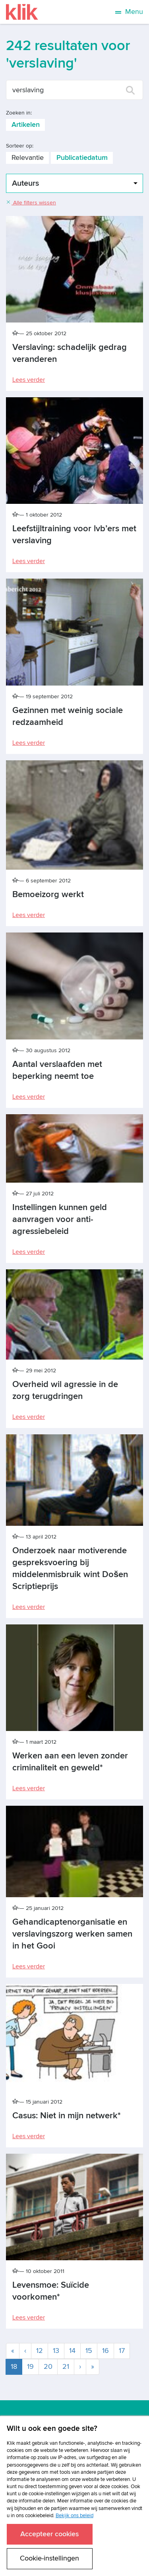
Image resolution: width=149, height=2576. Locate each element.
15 (88, 2351)
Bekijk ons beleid (74, 2515)
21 (65, 2366)
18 (16, 2366)
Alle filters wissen (31, 202)
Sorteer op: (19, 145)
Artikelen (26, 124)
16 (105, 2351)
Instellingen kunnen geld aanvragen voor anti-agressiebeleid (59, 1219)
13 (56, 2351)
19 (30, 2366)
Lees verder (28, 380)
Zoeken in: (19, 112)
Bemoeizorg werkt (48, 894)
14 (72, 2351)
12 (39, 2351)
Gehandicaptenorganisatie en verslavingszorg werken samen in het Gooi (72, 1934)
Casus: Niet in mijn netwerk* (66, 2115)
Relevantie (28, 157)
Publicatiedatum (82, 157)
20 (48, 2366)
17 (122, 2351)
